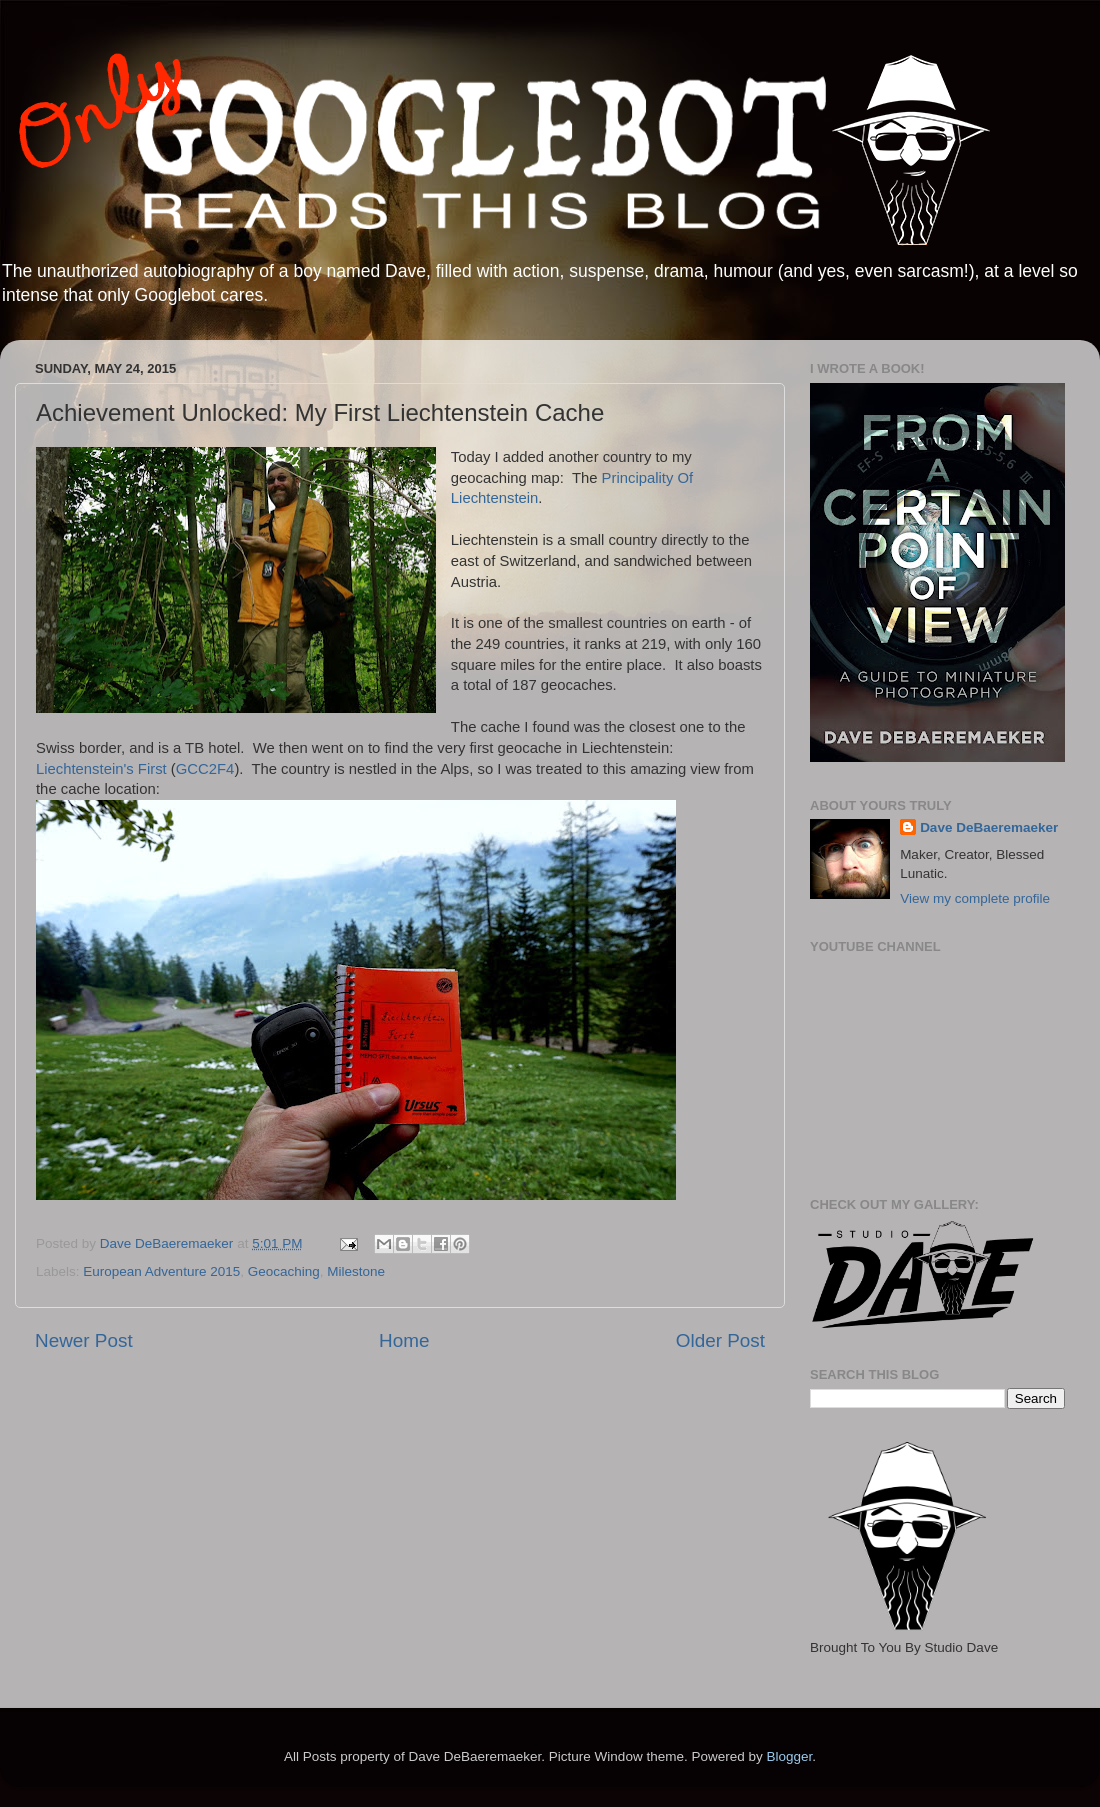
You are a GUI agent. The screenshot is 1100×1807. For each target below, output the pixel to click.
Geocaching (284, 1271)
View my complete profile (975, 898)
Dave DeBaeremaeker (989, 827)
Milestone (356, 1271)
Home (404, 1340)
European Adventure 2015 (161, 1271)
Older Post (720, 1340)
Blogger (789, 1756)
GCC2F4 (205, 769)
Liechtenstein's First (101, 769)
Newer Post (84, 1340)
